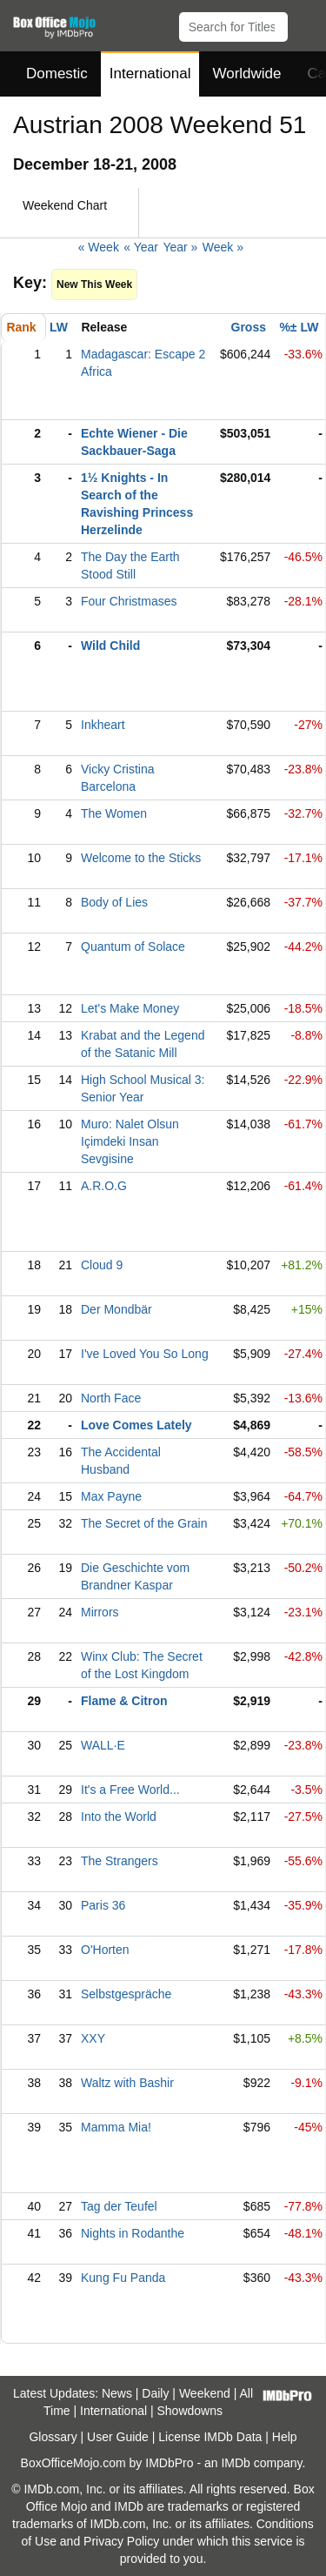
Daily (155, 2393)
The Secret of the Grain (144, 1523)
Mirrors (100, 1612)
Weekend (204, 2393)
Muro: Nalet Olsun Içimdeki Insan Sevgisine (130, 1141)
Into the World (118, 1816)
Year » (180, 247)
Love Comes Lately (136, 1425)
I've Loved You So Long (145, 1354)
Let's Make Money (130, 1008)
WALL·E (103, 1745)
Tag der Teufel (119, 2206)
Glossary (53, 2437)
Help (284, 2437)
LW (59, 327)
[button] (304, 23)
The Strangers (119, 1861)
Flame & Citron (124, 1701)
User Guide (118, 2437)
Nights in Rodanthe (132, 2233)
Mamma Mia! (116, 2127)
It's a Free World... (130, 1790)
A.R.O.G (104, 1186)
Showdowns (190, 2411)
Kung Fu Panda (123, 2278)
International (150, 73)
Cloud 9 (102, 1265)
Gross (248, 327)
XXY (93, 2038)
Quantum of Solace (133, 946)
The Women (114, 813)
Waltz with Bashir (127, 2083)
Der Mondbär (116, 1309)
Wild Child (110, 645)
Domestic (57, 73)
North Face (111, 1398)
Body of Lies (114, 902)
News (117, 2393)
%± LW (298, 327)
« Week (98, 247)
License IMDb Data (210, 2437)
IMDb (235, 2463)
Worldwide (246, 73)
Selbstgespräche (126, 1994)
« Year (140, 247)
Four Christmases (128, 601)
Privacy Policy (121, 2541)
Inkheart (103, 725)
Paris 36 (103, 1905)
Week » (223, 247)
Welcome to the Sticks (141, 858)
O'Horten (105, 1950)
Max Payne (111, 1496)
